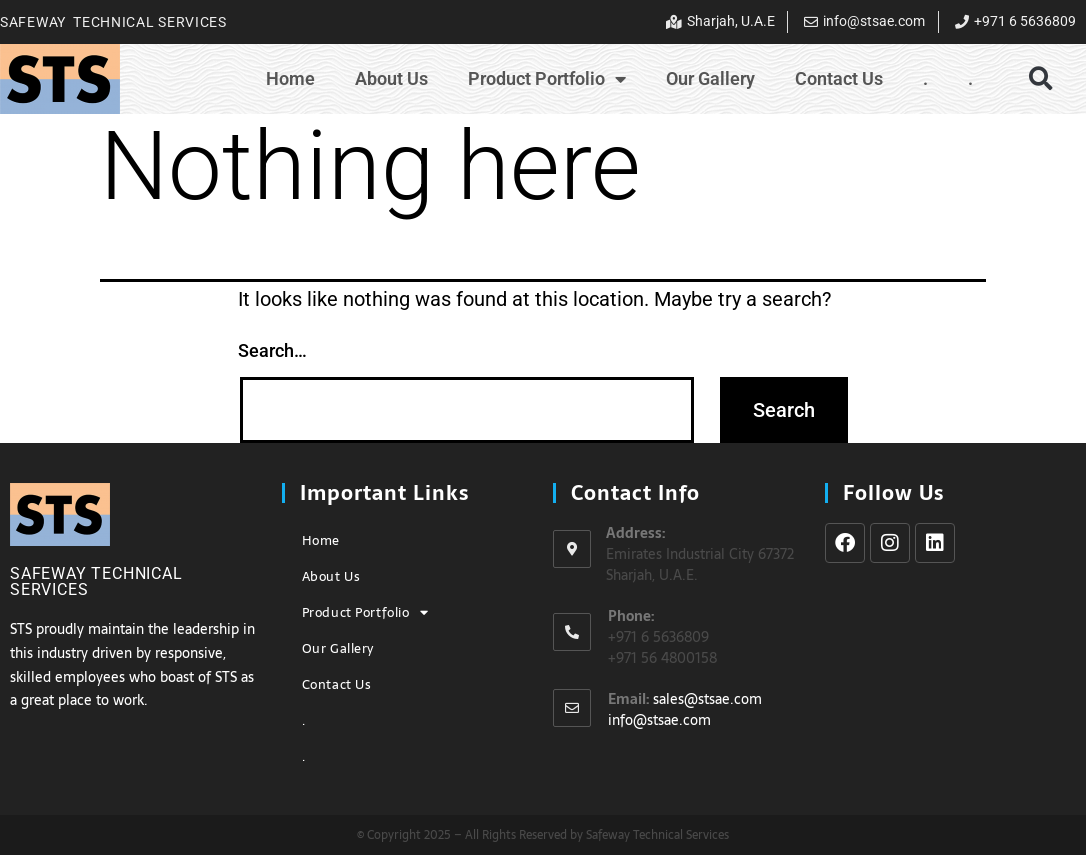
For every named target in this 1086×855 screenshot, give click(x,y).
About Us (391, 78)
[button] (1040, 78)
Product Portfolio (547, 79)
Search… (272, 350)
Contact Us (839, 78)
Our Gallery (710, 78)
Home (290, 78)
